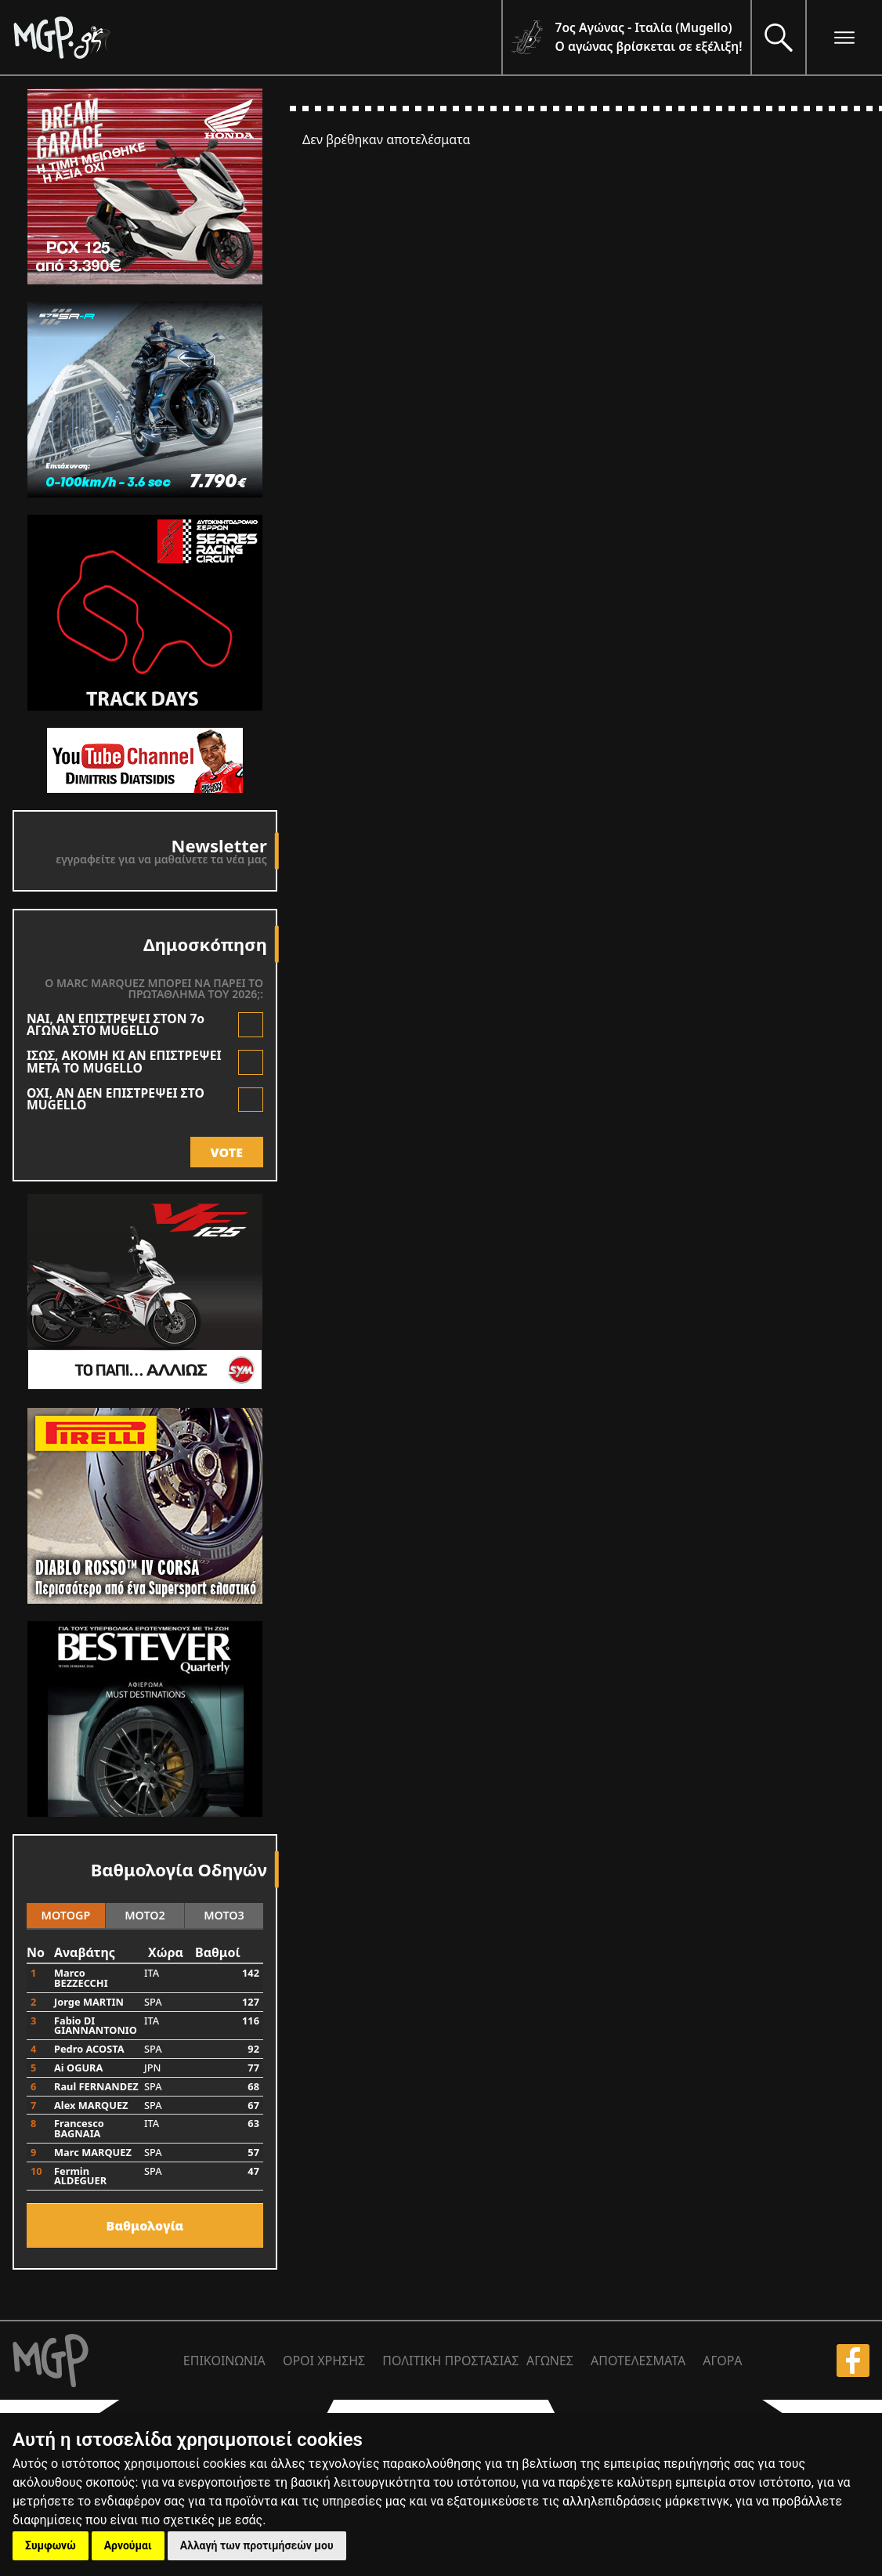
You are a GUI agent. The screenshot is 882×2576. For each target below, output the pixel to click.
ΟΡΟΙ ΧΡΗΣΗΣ (324, 2360)
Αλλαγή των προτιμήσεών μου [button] (257, 2545)
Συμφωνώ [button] (50, 2545)
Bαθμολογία (145, 2225)
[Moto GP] (257, 37)
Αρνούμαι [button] (128, 2545)
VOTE (227, 1152)
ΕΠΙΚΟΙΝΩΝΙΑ (224, 2360)
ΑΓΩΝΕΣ (549, 2360)
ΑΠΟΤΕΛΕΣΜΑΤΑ (638, 2360)
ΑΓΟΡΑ (722, 2360)
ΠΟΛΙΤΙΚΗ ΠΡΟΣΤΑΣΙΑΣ (450, 2360)
